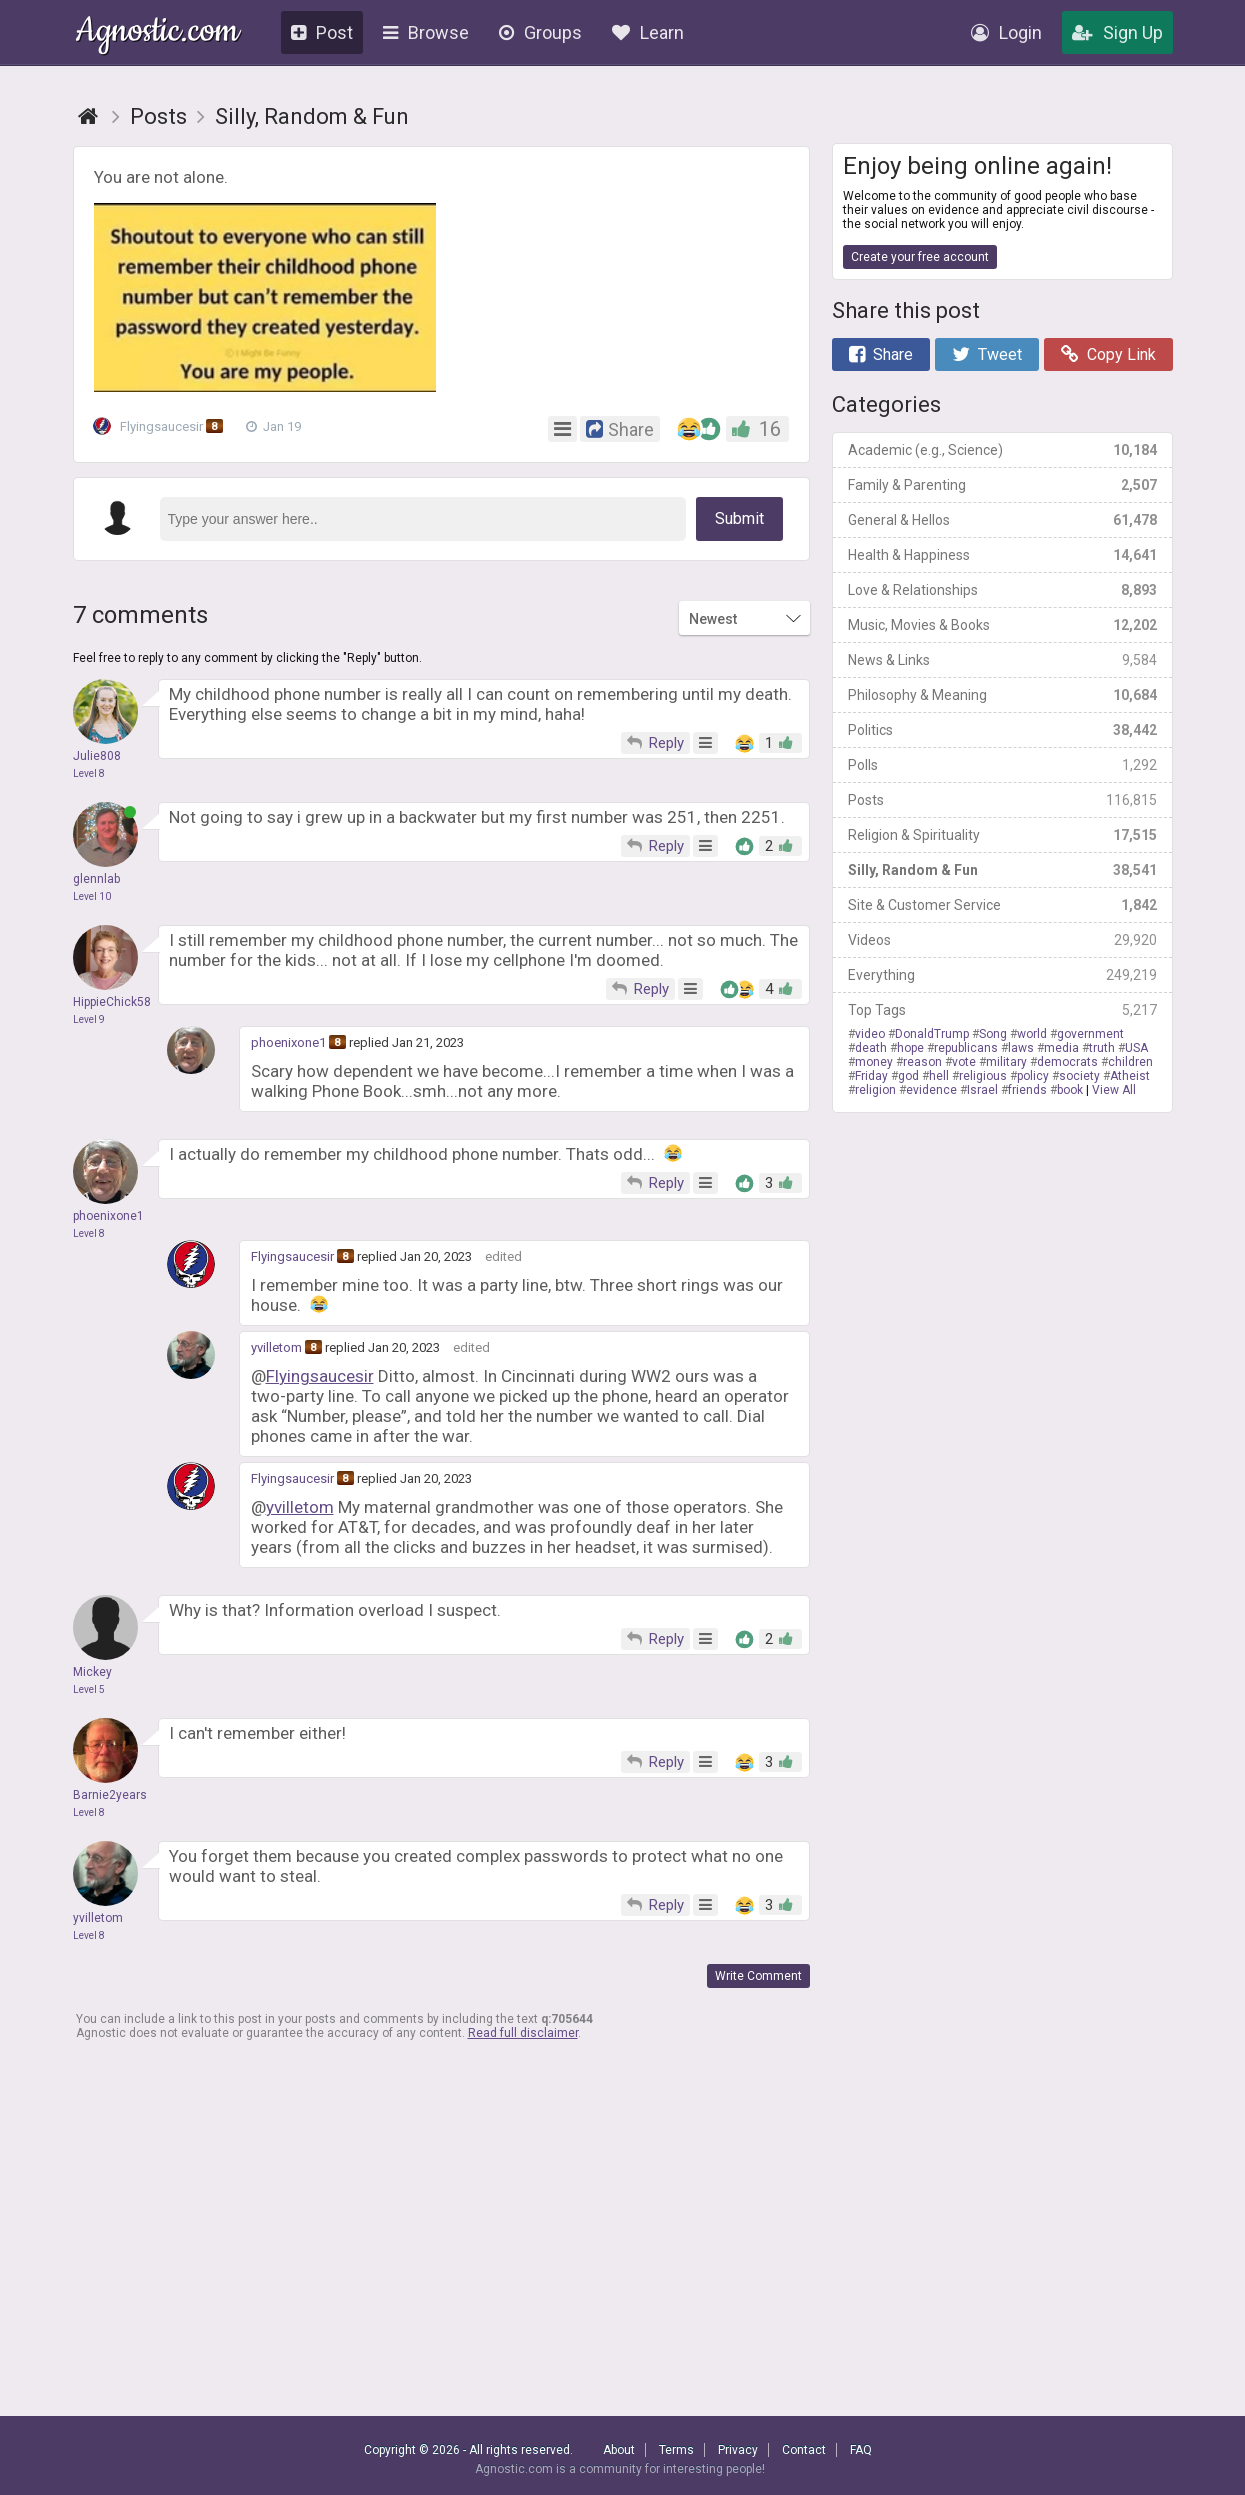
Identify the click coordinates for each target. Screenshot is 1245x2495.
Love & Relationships (1002, 590)
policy (1033, 1076)
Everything (1002, 975)
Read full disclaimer (523, 2033)
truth (1102, 1048)
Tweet (987, 354)
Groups (540, 32)
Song (993, 1034)
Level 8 (89, 773)
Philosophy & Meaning (1002, 695)
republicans (966, 1048)
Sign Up (1117, 32)
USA (1136, 1048)
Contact (804, 2450)
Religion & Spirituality (1002, 835)
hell (939, 1076)
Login (1006, 32)
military (1006, 1062)
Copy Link (1108, 354)
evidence (931, 1090)
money (874, 1062)
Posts (1002, 800)
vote (964, 1062)
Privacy (738, 2450)
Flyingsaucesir (164, 427)
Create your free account (920, 257)
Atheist (1130, 1076)
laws (1021, 1048)
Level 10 (92, 896)
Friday (871, 1076)
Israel (982, 1090)
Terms (676, 2450)
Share (881, 354)
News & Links (1002, 660)
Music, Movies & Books (1002, 625)
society (1079, 1076)
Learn (648, 32)
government (1090, 1034)
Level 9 (89, 1019)
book (1070, 1090)
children (1130, 1062)
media (1061, 1048)
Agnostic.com (157, 33)
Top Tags (1002, 1010)
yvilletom (276, 1347)
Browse (426, 32)
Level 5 (89, 1689)
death (871, 1048)
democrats (1067, 1062)
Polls (1002, 765)
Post (322, 32)
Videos (1002, 940)
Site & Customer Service (1002, 905)
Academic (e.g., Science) (1002, 450)
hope (910, 1048)
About (619, 2450)
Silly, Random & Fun (1002, 870)
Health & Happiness (1002, 555)
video (870, 1034)
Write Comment (758, 1976)
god (908, 1076)
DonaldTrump (932, 1034)
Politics (1002, 730)
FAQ (861, 2450)
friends (1027, 1090)
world (1032, 1034)
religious (983, 1076)
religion (875, 1090)
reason (922, 1062)
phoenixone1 (288, 1042)
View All (1114, 1090)
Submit (739, 518)
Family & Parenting (1002, 485)
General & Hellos (1002, 520)
